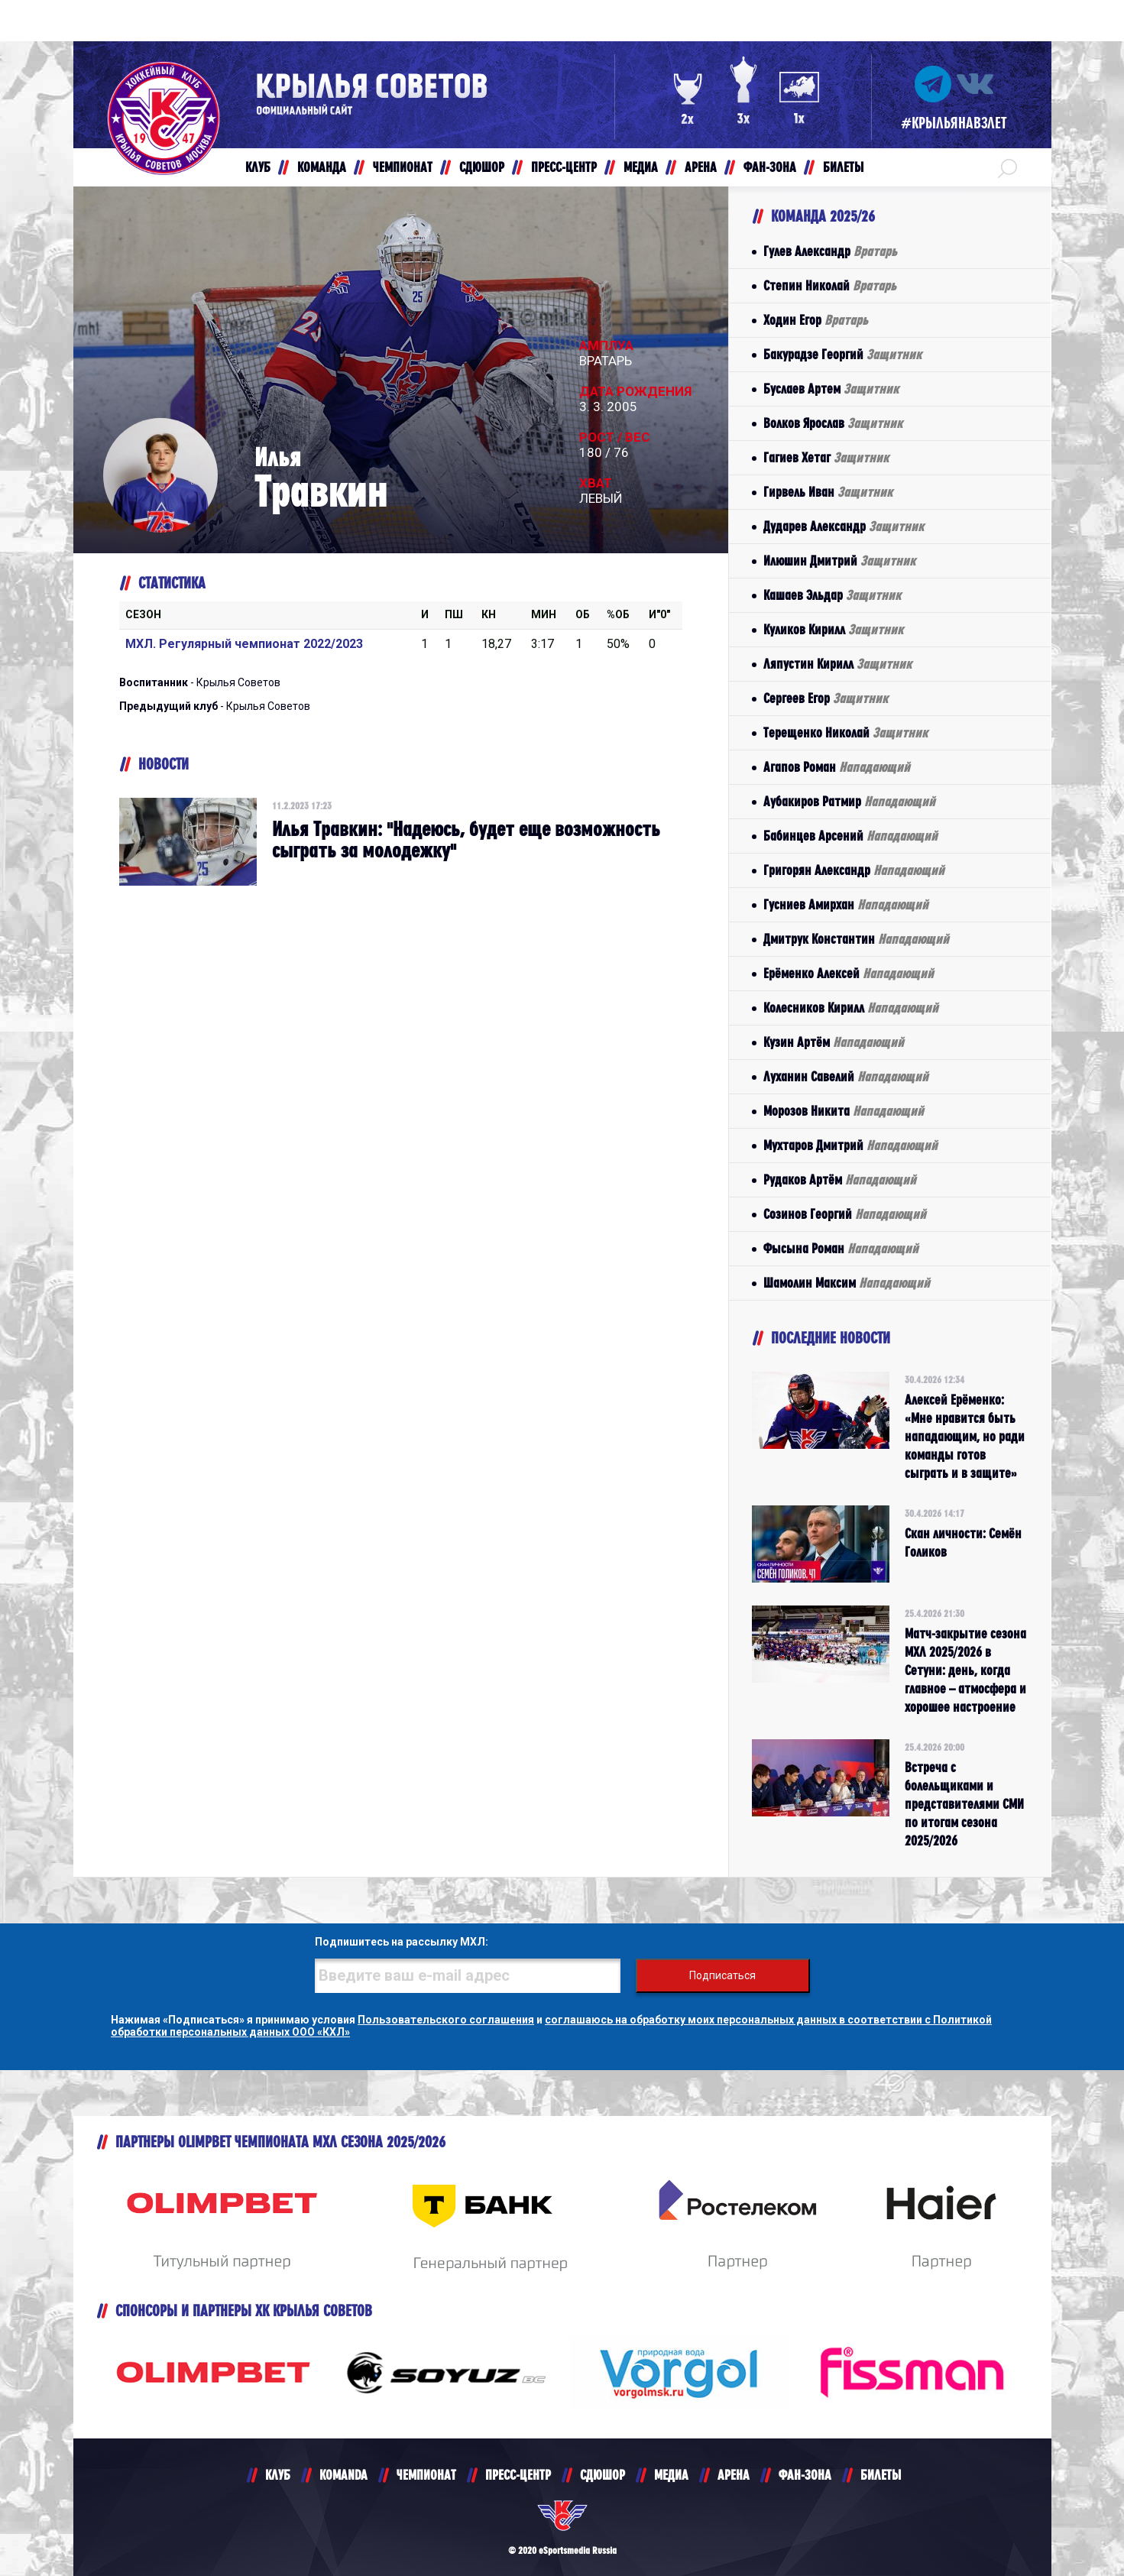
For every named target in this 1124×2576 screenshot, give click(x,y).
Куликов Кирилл (833, 629)
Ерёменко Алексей (848, 973)
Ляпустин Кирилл (837, 663)
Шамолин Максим (846, 1282)
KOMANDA (343, 2474)
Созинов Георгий (844, 1214)
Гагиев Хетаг (826, 457)
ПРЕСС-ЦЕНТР (518, 2474)
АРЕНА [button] (701, 167)
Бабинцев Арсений (850, 835)
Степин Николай (829, 285)
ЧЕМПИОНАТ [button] (402, 167)
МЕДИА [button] (641, 167)
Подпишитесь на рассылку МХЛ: (401, 1942)
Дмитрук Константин (856, 939)
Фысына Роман (840, 1248)
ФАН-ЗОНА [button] (769, 167)
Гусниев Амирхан (845, 904)
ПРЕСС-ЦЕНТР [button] (564, 167)
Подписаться (722, 1975)
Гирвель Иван (827, 491)
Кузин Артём (833, 1042)
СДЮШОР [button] (481, 167)
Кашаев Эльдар (832, 595)
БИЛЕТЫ (880, 2474)
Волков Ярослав (832, 423)
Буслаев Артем (831, 388)
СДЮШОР (602, 2474)
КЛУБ (277, 2474)
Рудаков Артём (839, 1179)
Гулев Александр (830, 251)
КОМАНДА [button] (321, 167)
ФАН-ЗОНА (805, 2474)
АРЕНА (733, 2474)
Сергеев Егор (825, 698)
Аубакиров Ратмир (849, 801)
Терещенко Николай (845, 732)
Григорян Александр (853, 870)
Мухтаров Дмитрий (850, 1145)
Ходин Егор (815, 320)
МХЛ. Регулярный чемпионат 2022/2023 (244, 644)
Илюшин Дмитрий (839, 560)
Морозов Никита (843, 1110)
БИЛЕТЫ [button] (843, 167)
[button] (1007, 167)
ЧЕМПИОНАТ (426, 2474)
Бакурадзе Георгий (842, 354)
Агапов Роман (836, 767)
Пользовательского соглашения (446, 2020)
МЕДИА (671, 2474)
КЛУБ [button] (257, 167)
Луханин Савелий (845, 1076)
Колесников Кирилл (850, 1007)
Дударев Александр (843, 526)
